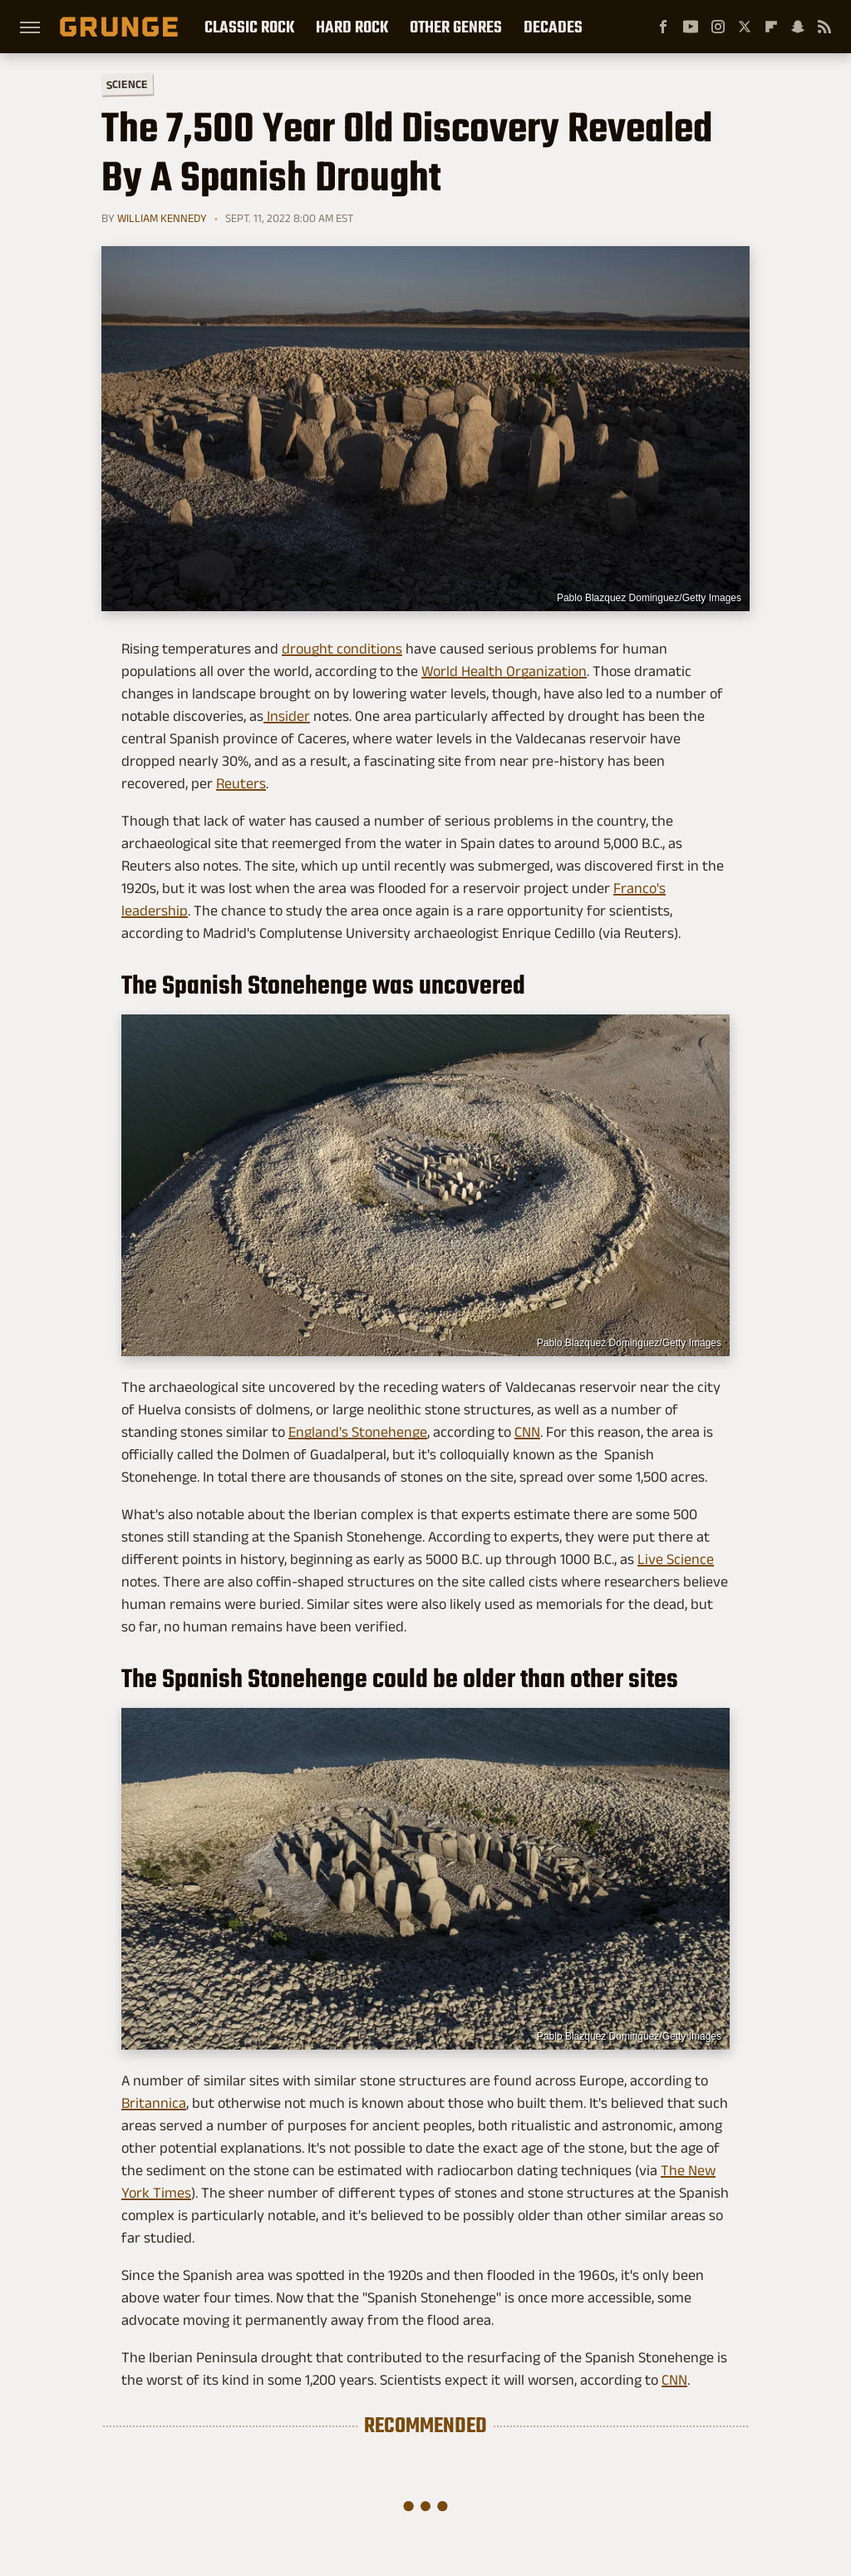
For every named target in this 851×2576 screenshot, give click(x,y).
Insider (286, 716)
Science (127, 83)
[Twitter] (744, 26)
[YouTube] (690, 26)
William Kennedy (162, 218)
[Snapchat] (797, 26)
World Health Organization (504, 671)
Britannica (153, 2103)
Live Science (675, 1559)
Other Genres (456, 26)
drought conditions (342, 648)
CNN (527, 1432)
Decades (553, 26)
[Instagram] (718, 26)
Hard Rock (352, 26)
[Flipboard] (771, 26)
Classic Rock (249, 26)
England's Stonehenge (357, 1432)
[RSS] (824, 26)
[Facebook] (663, 26)
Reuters (241, 783)
